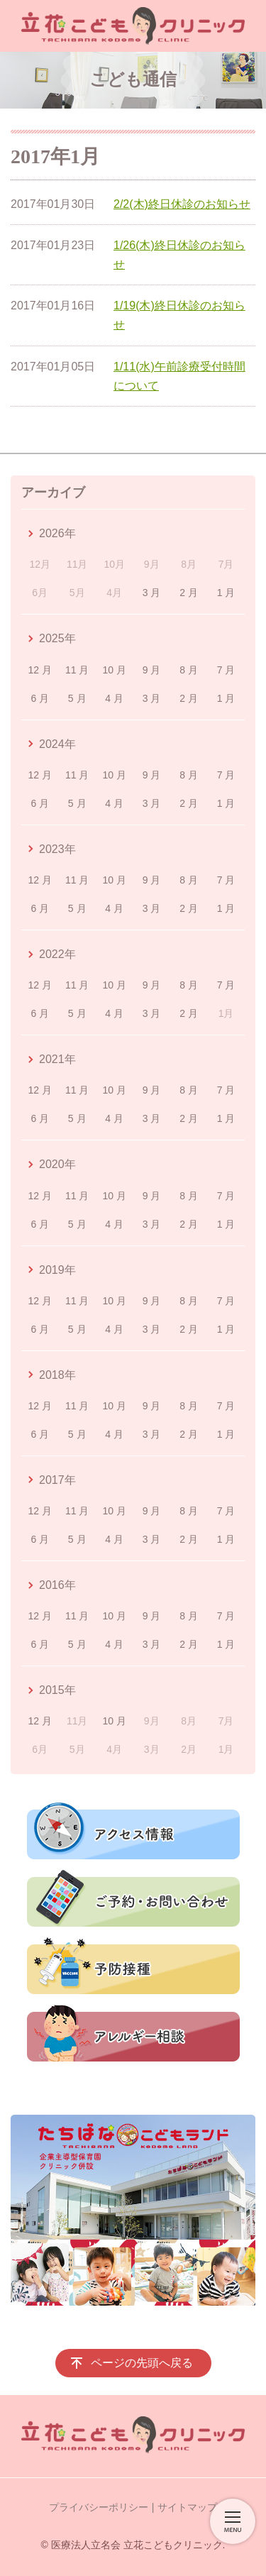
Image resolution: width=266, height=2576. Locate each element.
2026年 (57, 533)
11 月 (77, 670)
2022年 (57, 954)
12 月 (40, 670)
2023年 (57, 849)
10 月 (114, 670)
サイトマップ (187, 2507)
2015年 (57, 1690)
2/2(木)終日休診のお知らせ (181, 204)
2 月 (188, 592)
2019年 (57, 1270)
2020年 (57, 1164)
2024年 (57, 744)
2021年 (57, 1059)
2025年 (57, 638)
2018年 (57, 1375)
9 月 (152, 670)
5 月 (77, 698)
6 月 (40, 698)
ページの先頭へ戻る (142, 2363)
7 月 (226, 670)
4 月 (114, 698)
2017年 (57, 1480)
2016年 (57, 1585)
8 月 (188, 670)
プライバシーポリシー (98, 2507)
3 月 (152, 592)
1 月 (226, 592)
